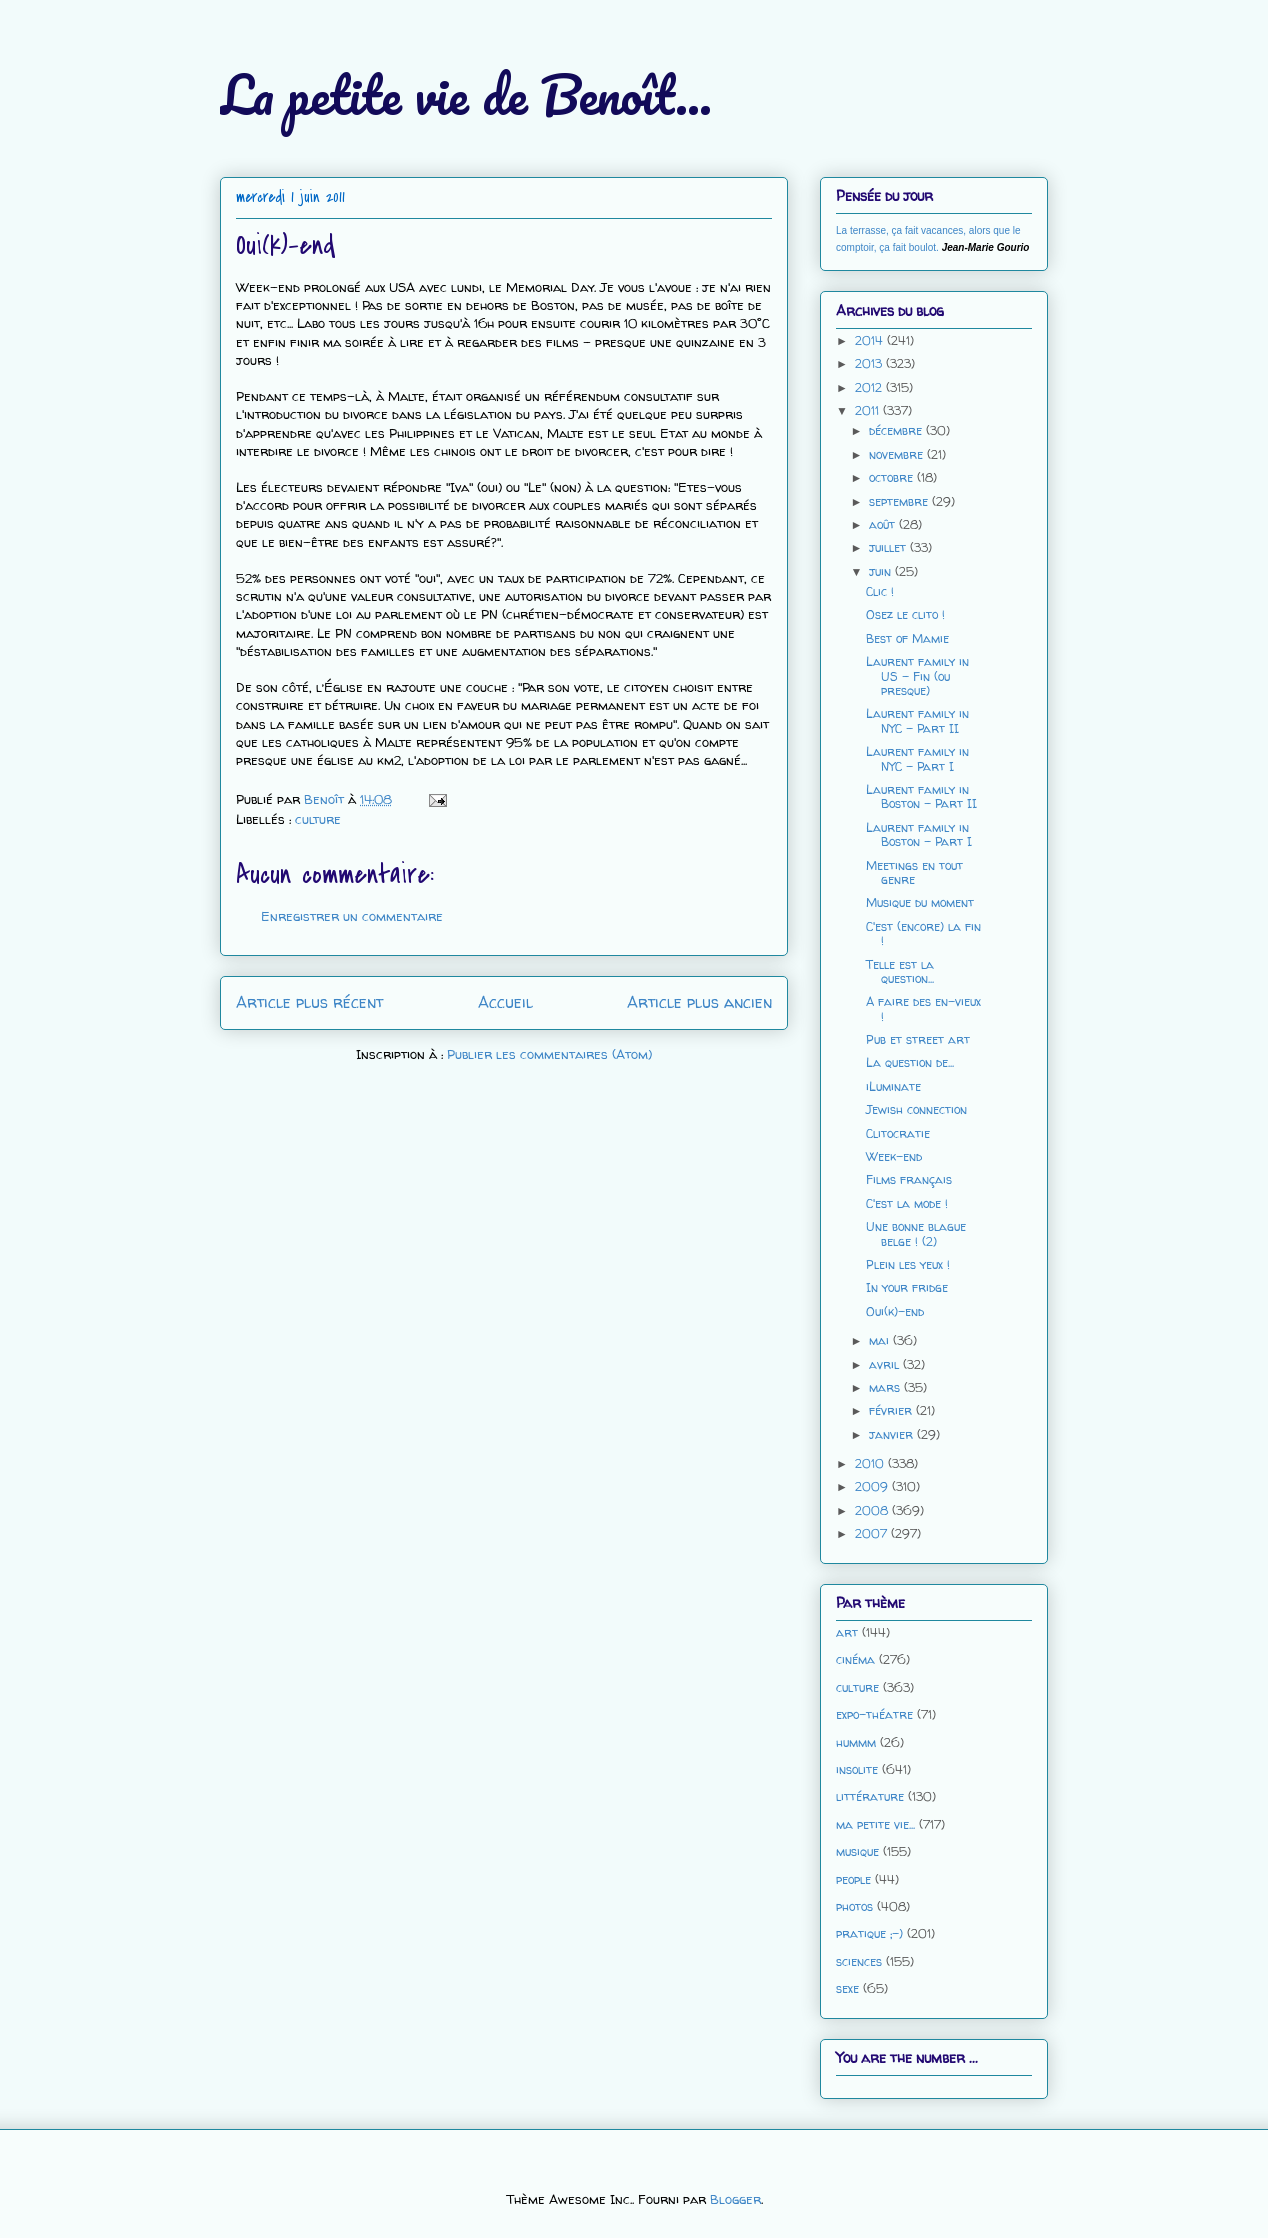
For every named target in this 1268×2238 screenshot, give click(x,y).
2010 (871, 1463)
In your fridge (907, 1287)
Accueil (505, 1002)
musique (857, 1851)
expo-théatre (874, 1714)
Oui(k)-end (895, 1311)
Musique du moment (920, 902)
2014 (871, 340)
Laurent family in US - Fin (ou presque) (917, 676)
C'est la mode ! (907, 1203)
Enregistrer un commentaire (352, 916)
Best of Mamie (907, 638)
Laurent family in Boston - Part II (921, 796)
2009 (873, 1486)
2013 (870, 363)
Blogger (735, 2199)
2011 (869, 410)
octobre (893, 477)
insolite (857, 1769)
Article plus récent (309, 1002)
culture (318, 819)
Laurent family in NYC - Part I (917, 758)
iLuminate (893, 1086)
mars (886, 1387)
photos (854, 1906)
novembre (898, 454)
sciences (859, 1961)
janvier (893, 1434)
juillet (889, 547)
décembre (897, 430)
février (892, 1410)
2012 (870, 387)
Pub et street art (918, 1039)
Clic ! (880, 591)
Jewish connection (916, 1109)
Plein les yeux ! (908, 1264)
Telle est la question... (900, 971)
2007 (873, 1533)
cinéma (855, 1659)
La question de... (910, 1062)
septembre (900, 501)
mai (881, 1340)
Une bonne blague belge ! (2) (916, 1233)
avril (886, 1364)
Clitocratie (898, 1133)
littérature (870, 1796)
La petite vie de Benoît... (466, 94)
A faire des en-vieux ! (923, 1008)
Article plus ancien (699, 1002)
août (884, 524)
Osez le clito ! (905, 614)
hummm (856, 1742)
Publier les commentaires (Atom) (549, 1054)
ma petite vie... (875, 1824)
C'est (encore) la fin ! (923, 933)
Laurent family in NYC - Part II (917, 720)
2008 (873, 1510)
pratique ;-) (869, 1933)
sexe (847, 1988)
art (847, 1632)
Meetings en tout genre (914, 872)
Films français (909, 1179)
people (853, 1879)
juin (882, 571)
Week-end (894, 1156)
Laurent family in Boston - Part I (919, 834)
